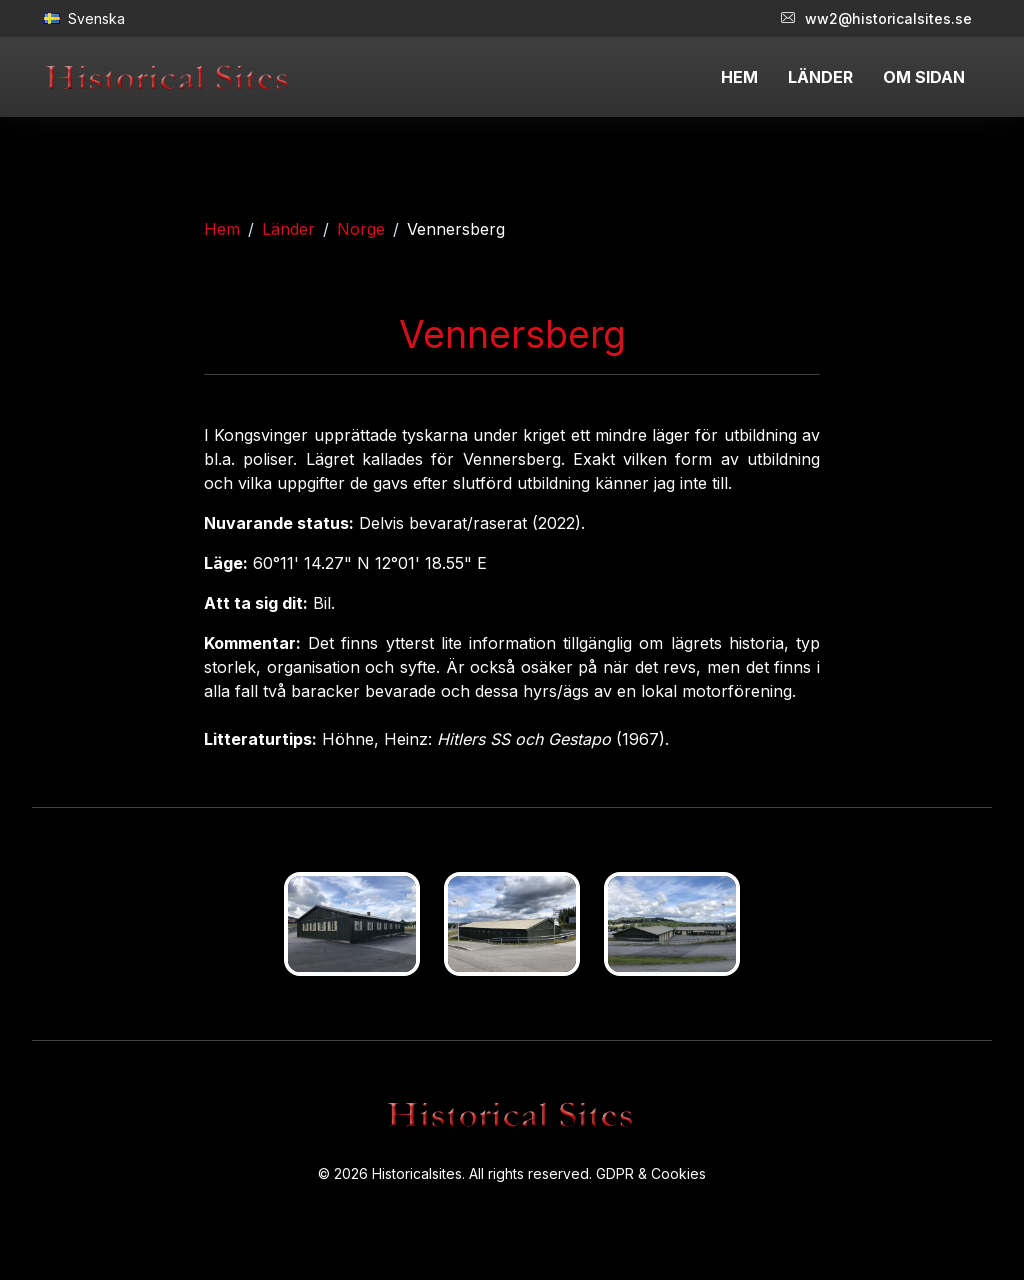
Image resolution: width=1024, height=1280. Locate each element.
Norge (361, 229)
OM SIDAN (924, 77)
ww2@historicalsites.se (876, 18)
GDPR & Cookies (651, 1173)
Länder (288, 229)
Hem (222, 229)
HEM (739, 77)
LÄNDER (820, 77)
